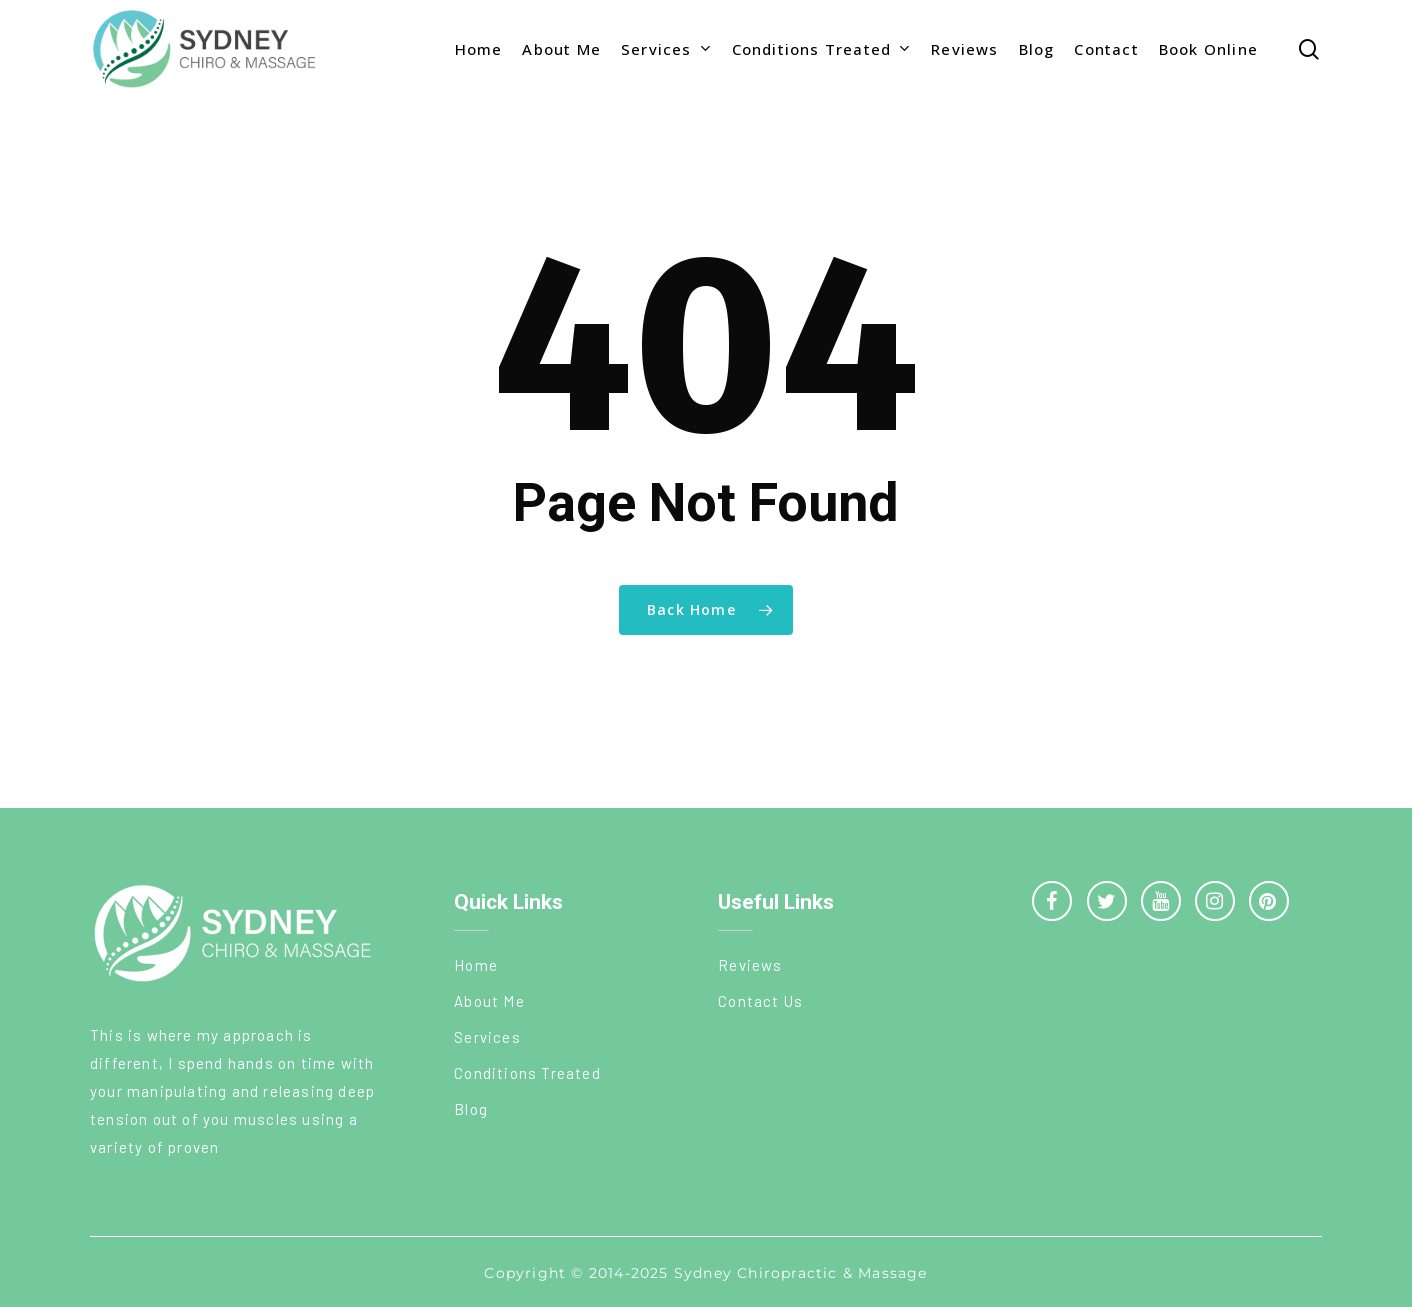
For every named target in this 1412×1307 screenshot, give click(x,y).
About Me (489, 1001)
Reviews (750, 965)
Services (487, 1037)
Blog (471, 1109)
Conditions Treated (527, 1073)
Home (476, 965)
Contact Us (760, 1001)
